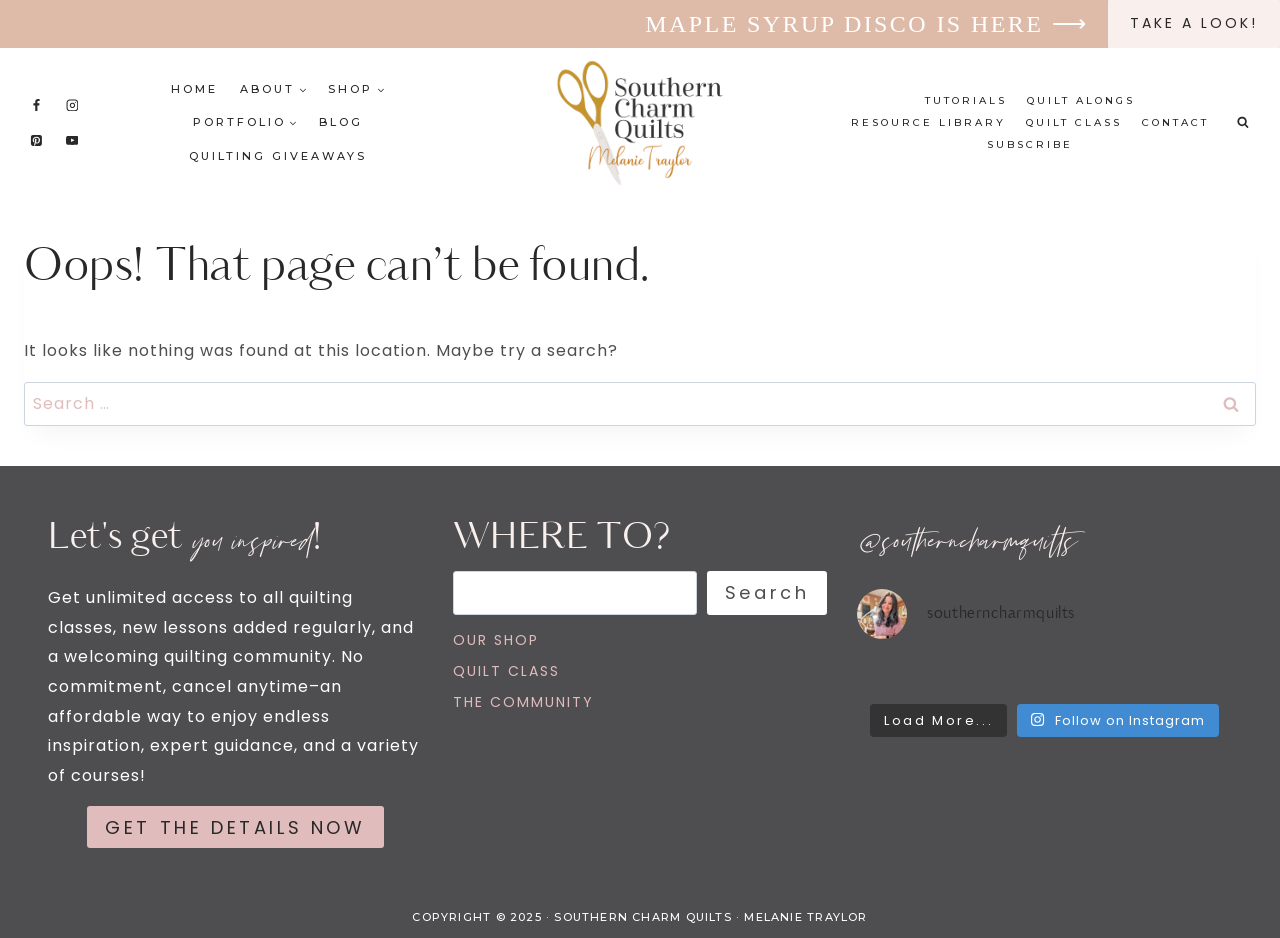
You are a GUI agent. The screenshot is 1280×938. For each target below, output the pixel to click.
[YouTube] (72, 140)
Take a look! (1194, 23)
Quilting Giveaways (278, 156)
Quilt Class (1074, 122)
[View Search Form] (1243, 123)
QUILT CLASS (506, 671)
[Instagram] (72, 105)
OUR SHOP (496, 640)
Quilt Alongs (1081, 100)
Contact (1175, 122)
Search (767, 592)
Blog (341, 122)
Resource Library (928, 122)
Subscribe (1030, 144)
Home (194, 89)
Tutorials (966, 100)
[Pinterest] (37, 140)
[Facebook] (37, 105)
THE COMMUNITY (523, 702)
